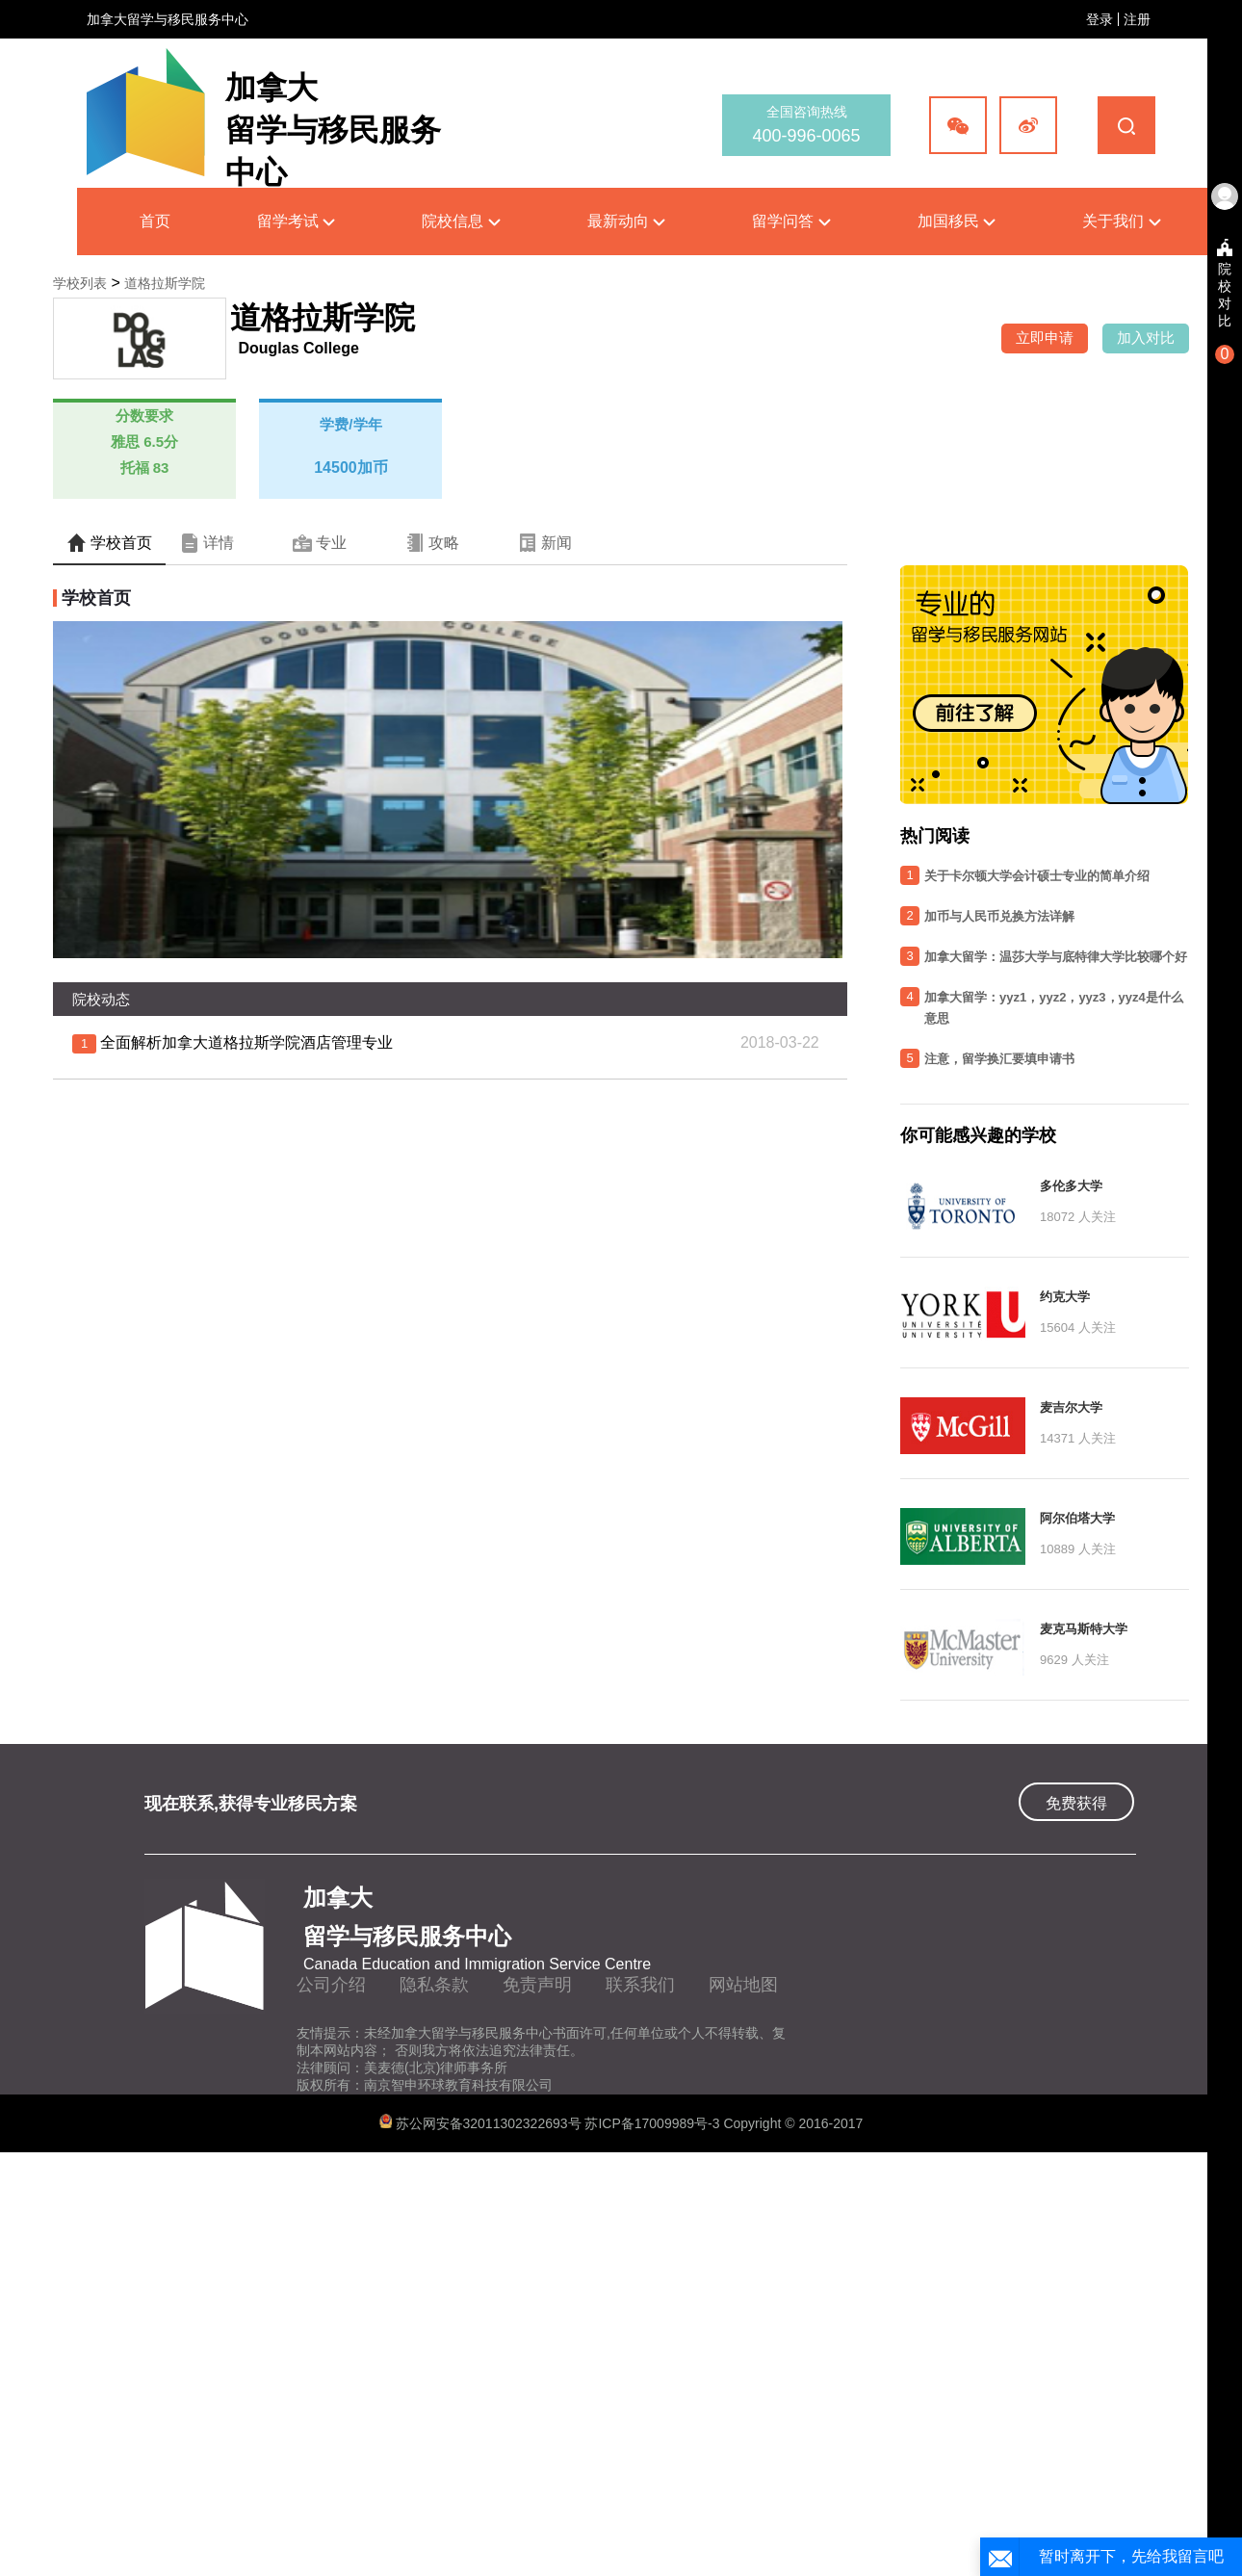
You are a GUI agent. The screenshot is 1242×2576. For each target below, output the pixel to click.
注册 (1137, 19)
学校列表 (80, 283)
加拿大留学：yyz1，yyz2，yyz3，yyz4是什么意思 (1053, 1008)
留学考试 (296, 221)
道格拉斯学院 (164, 283)
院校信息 (461, 221)
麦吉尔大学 (1071, 1407)
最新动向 (626, 221)
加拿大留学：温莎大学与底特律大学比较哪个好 (1055, 957)
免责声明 (537, 1984)
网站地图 (743, 1984)
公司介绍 (331, 1984)
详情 (207, 543)
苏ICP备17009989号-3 (653, 2123)
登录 (1099, 19)
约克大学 (1065, 1296)
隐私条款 (434, 1984)
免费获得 (1076, 1803)
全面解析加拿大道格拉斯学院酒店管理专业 (246, 1042)
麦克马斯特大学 (1083, 1629)
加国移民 (957, 221)
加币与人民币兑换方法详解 (999, 916)
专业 (320, 543)
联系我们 (640, 1984)
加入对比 (1146, 337)
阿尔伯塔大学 (1077, 1518)
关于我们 (1121, 221)
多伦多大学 (1071, 1186)
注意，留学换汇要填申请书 (999, 1059)
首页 (155, 221)
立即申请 (1045, 337)
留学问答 (791, 221)
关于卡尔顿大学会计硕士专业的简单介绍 (1037, 876)
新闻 (545, 543)
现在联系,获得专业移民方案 (250, 1803)
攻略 (432, 543)
